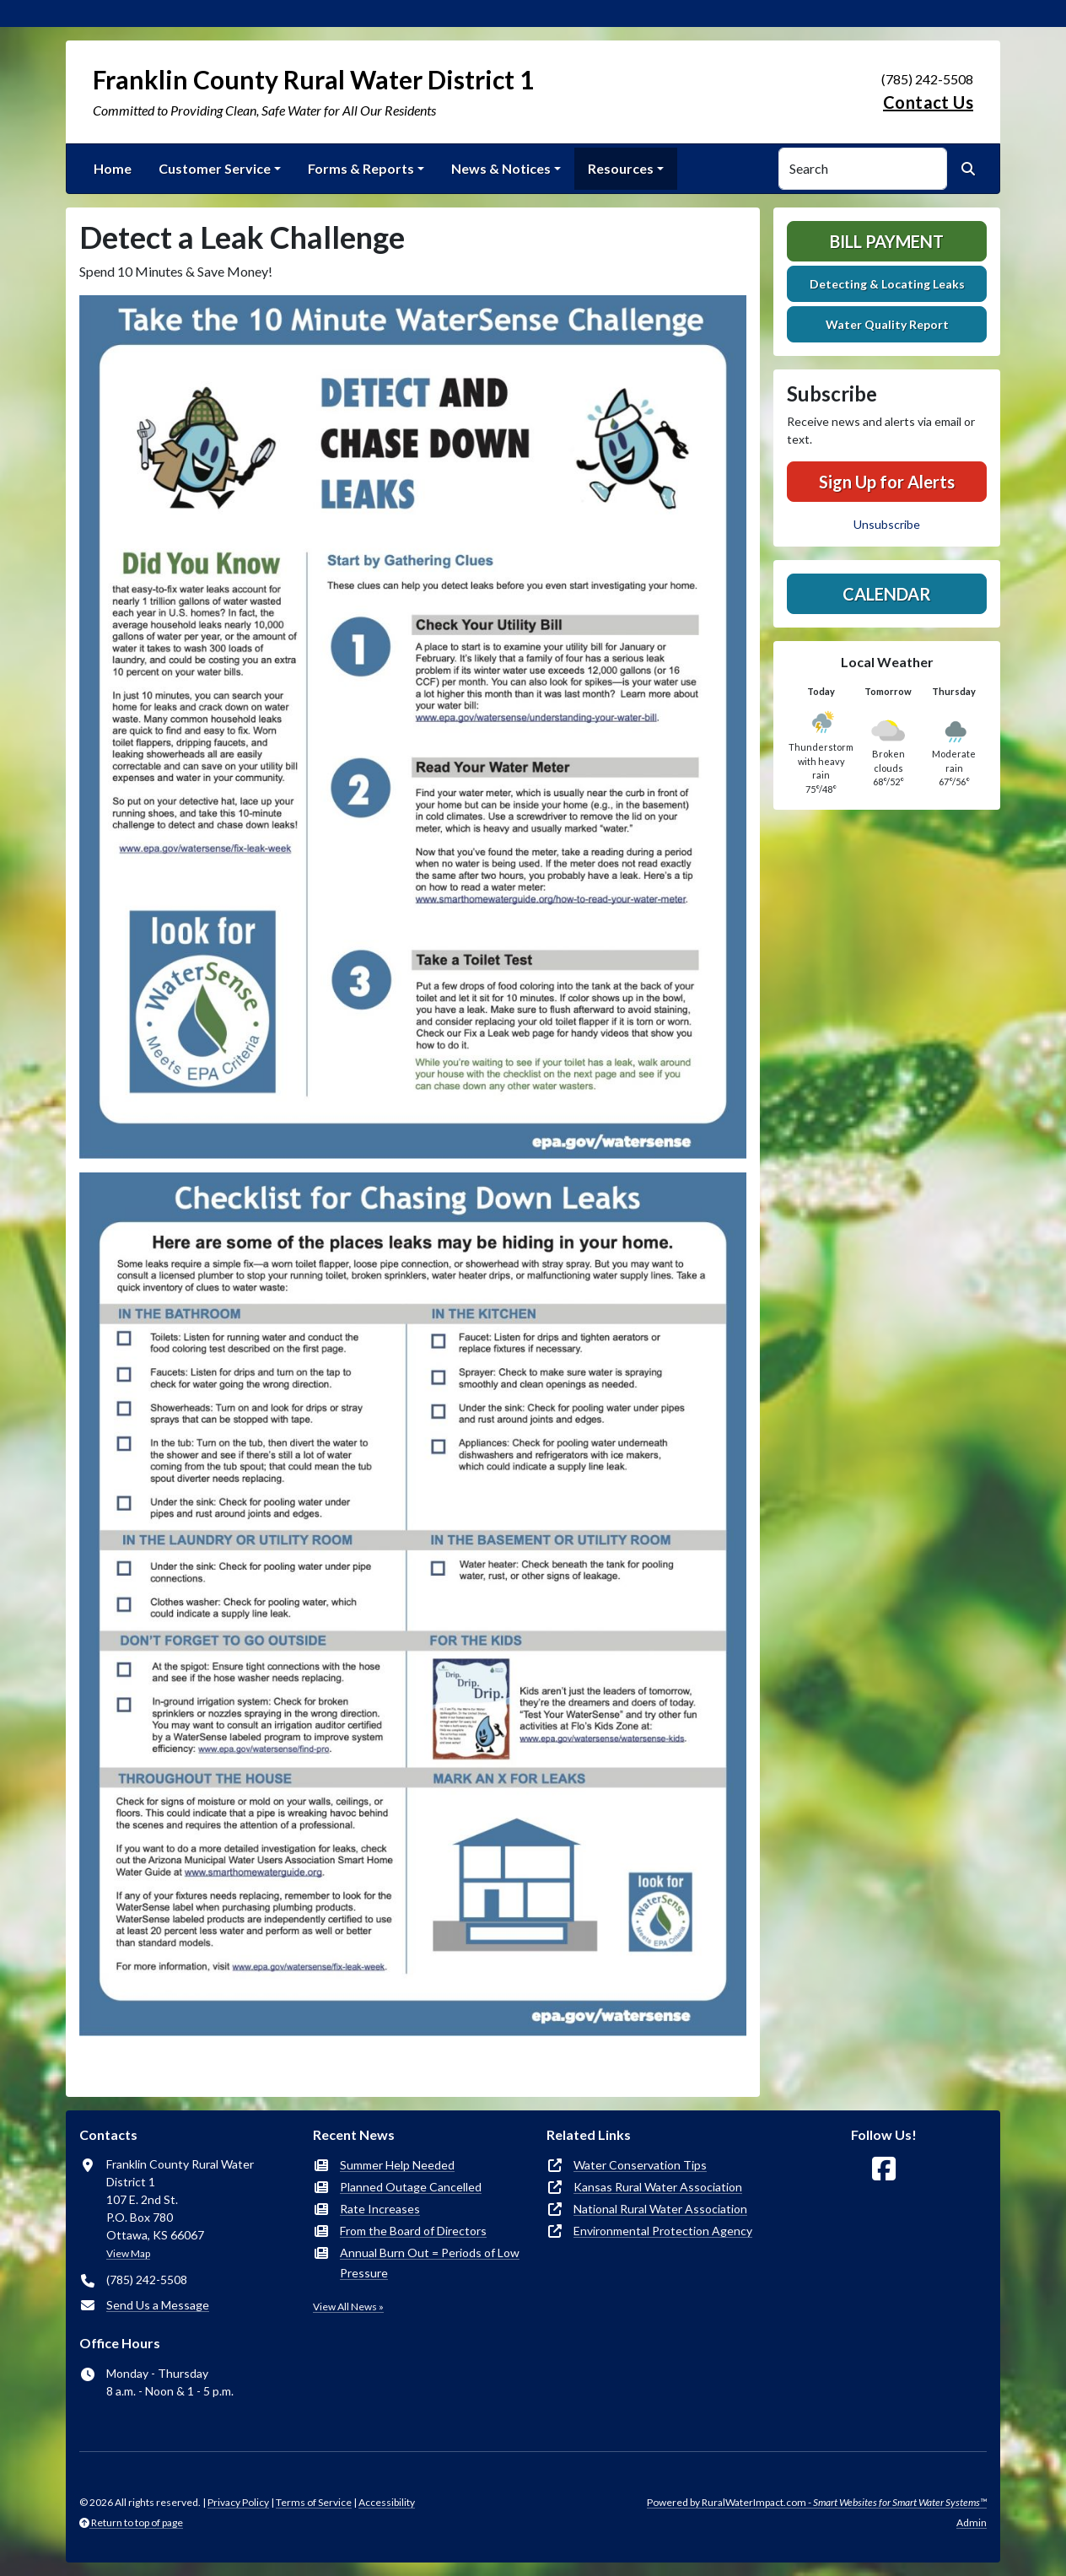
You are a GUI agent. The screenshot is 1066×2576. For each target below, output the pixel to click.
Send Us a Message (157, 2305)
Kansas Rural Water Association (657, 2187)
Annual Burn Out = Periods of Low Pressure (430, 2262)
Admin (971, 2522)
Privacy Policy (238, 2502)
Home (113, 168)
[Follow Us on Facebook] (884, 2169)
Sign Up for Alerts (887, 482)
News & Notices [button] (501, 168)
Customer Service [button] (215, 168)
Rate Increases (380, 2208)
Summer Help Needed (397, 2165)
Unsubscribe (886, 524)
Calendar (887, 594)
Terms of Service (314, 2502)
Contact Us (928, 102)
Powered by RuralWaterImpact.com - (817, 2502)
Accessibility (386, 2502)
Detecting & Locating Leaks (887, 284)
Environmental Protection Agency (662, 2230)
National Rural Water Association (660, 2208)
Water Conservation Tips (640, 2165)
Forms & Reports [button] (361, 168)
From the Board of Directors (413, 2230)
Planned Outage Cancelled (411, 2187)
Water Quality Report (887, 324)
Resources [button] (621, 168)
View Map (128, 2253)
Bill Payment (887, 241)
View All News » (348, 2306)
